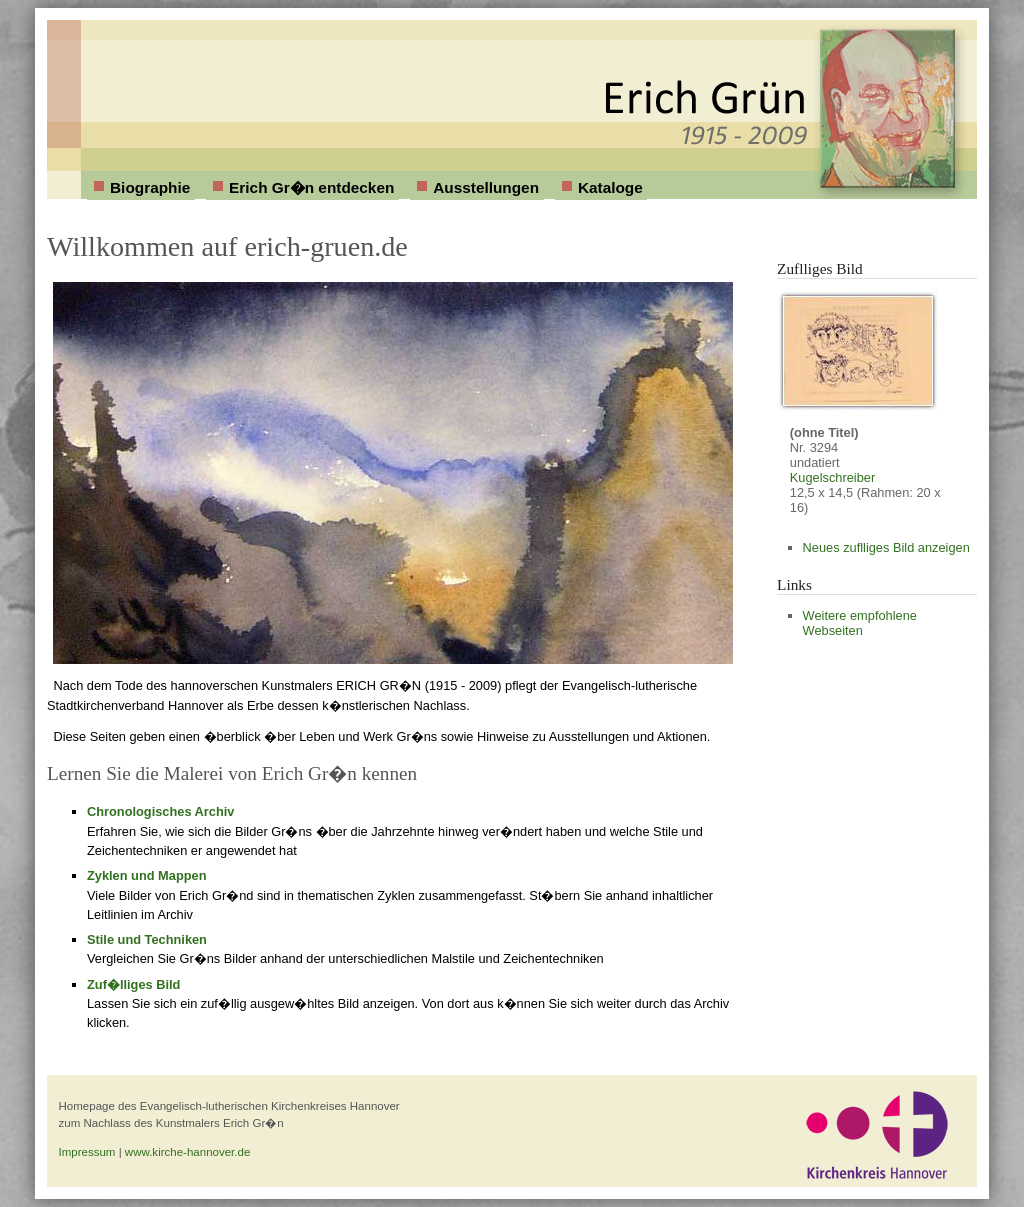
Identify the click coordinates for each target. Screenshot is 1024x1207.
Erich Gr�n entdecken (311, 187)
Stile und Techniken (147, 939)
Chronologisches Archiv (160, 811)
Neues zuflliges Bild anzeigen (886, 547)
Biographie (150, 187)
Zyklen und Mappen (146, 875)
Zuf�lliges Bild (133, 984)
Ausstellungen (486, 187)
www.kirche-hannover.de (187, 1152)
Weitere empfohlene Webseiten (860, 623)
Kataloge (610, 187)
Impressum (87, 1152)
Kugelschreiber (832, 477)
